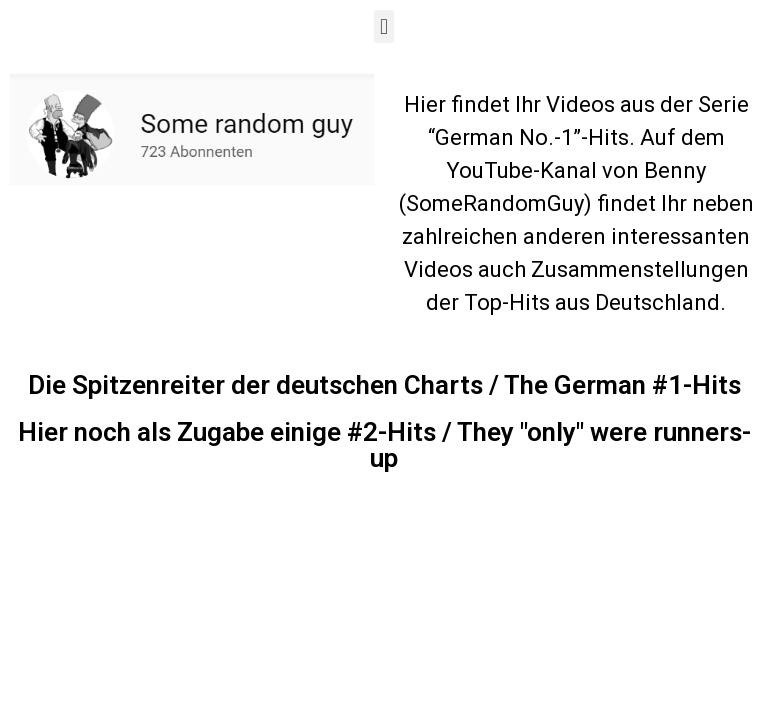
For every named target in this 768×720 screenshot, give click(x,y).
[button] (383, 26)
